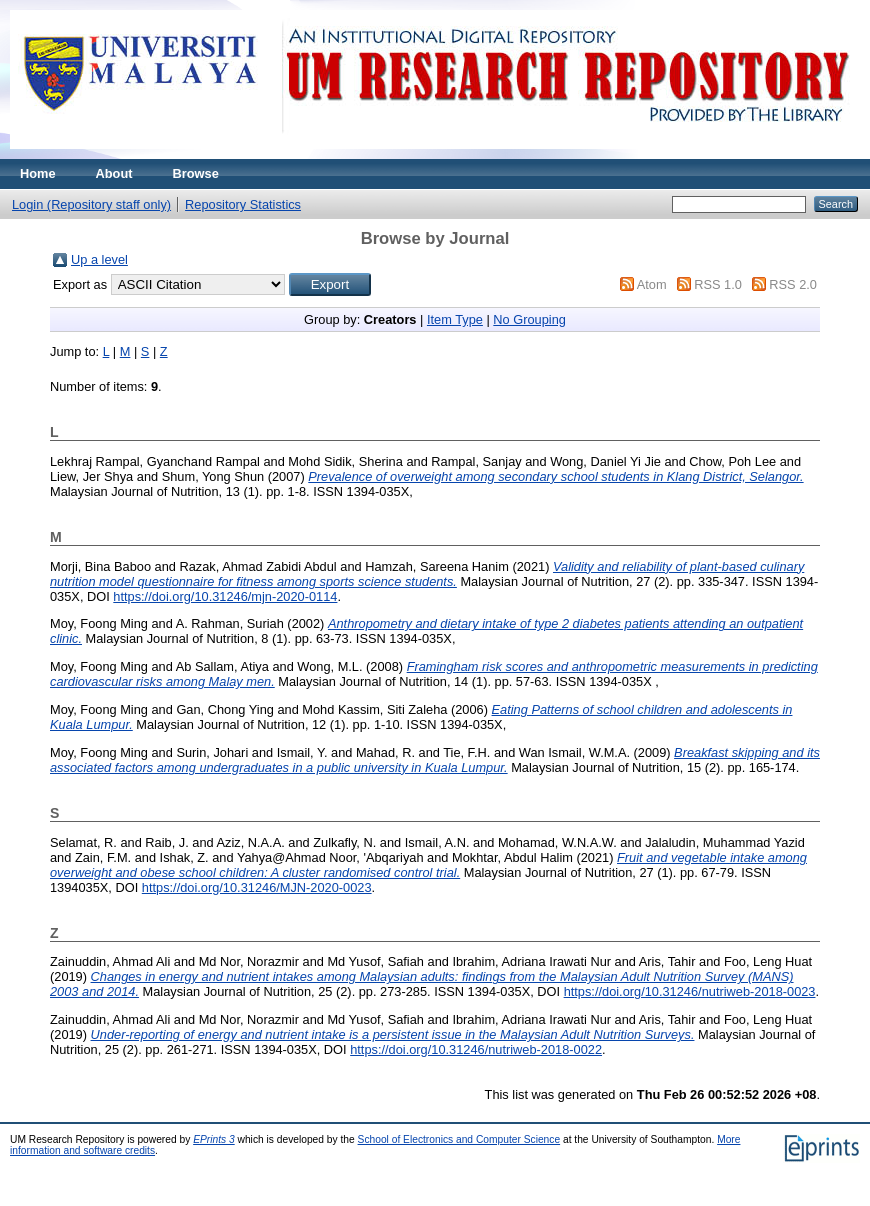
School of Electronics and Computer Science (459, 1139)
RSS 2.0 (793, 284)
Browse (196, 173)
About (114, 173)
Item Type (455, 319)
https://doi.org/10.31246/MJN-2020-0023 (257, 887)
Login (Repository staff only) (91, 204)
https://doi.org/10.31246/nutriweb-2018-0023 (690, 991)
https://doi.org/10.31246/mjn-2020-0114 (225, 596)
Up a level (99, 259)
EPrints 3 (214, 1139)
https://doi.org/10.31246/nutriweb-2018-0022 (476, 1049)
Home (38, 173)
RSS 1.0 (718, 284)
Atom (652, 284)
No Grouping (529, 319)
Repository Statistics (243, 204)
